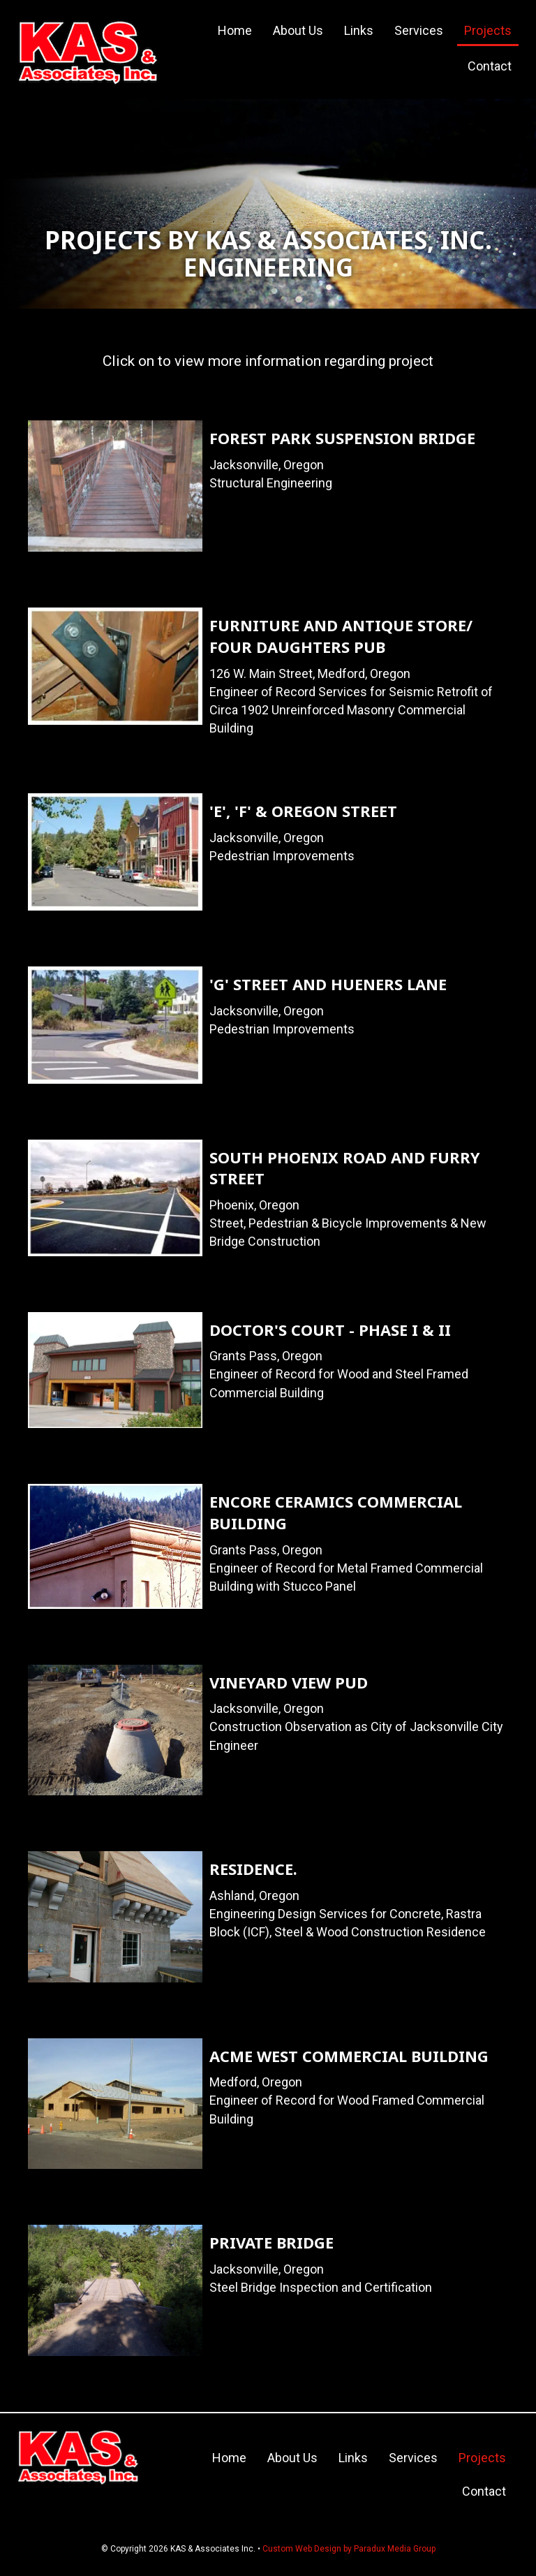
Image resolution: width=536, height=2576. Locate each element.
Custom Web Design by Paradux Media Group (349, 2549)
